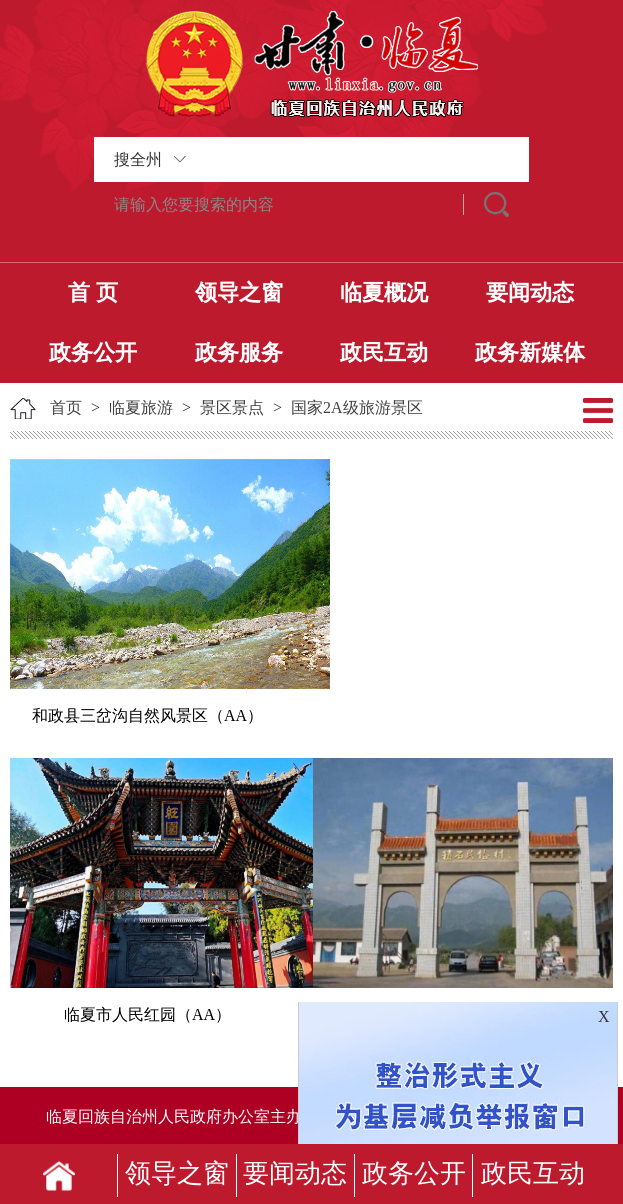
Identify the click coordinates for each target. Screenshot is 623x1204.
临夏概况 (384, 292)
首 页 (93, 292)
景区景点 (232, 407)
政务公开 (93, 352)
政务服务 (239, 352)
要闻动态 (530, 292)
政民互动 (384, 352)
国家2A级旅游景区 (357, 407)
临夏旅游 (141, 407)
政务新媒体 (530, 352)
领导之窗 (239, 292)
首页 (66, 407)
